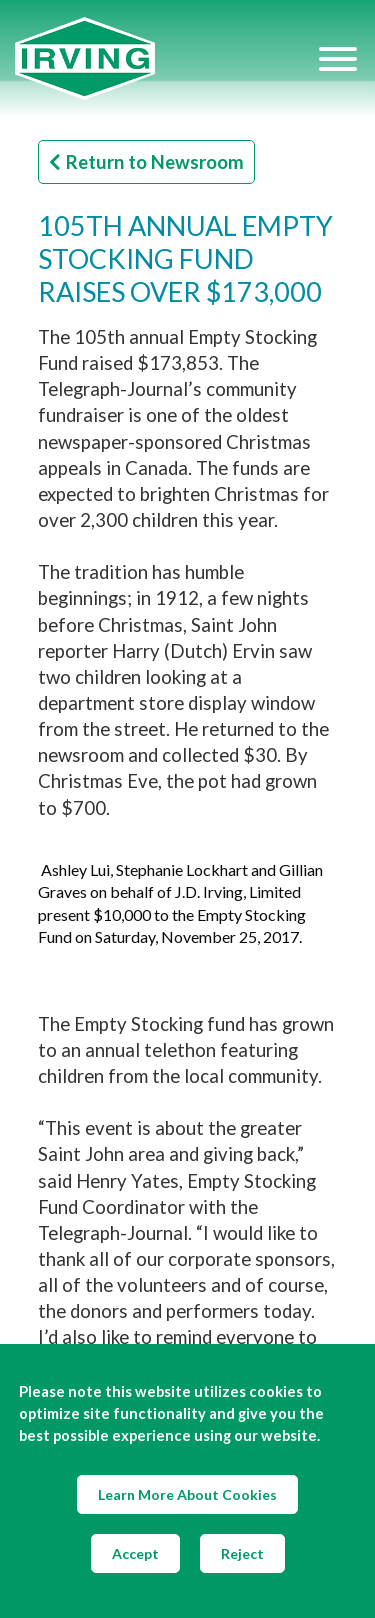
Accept (135, 1553)
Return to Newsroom (146, 162)
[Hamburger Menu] (338, 58)
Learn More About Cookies (187, 1494)
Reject (242, 1553)
